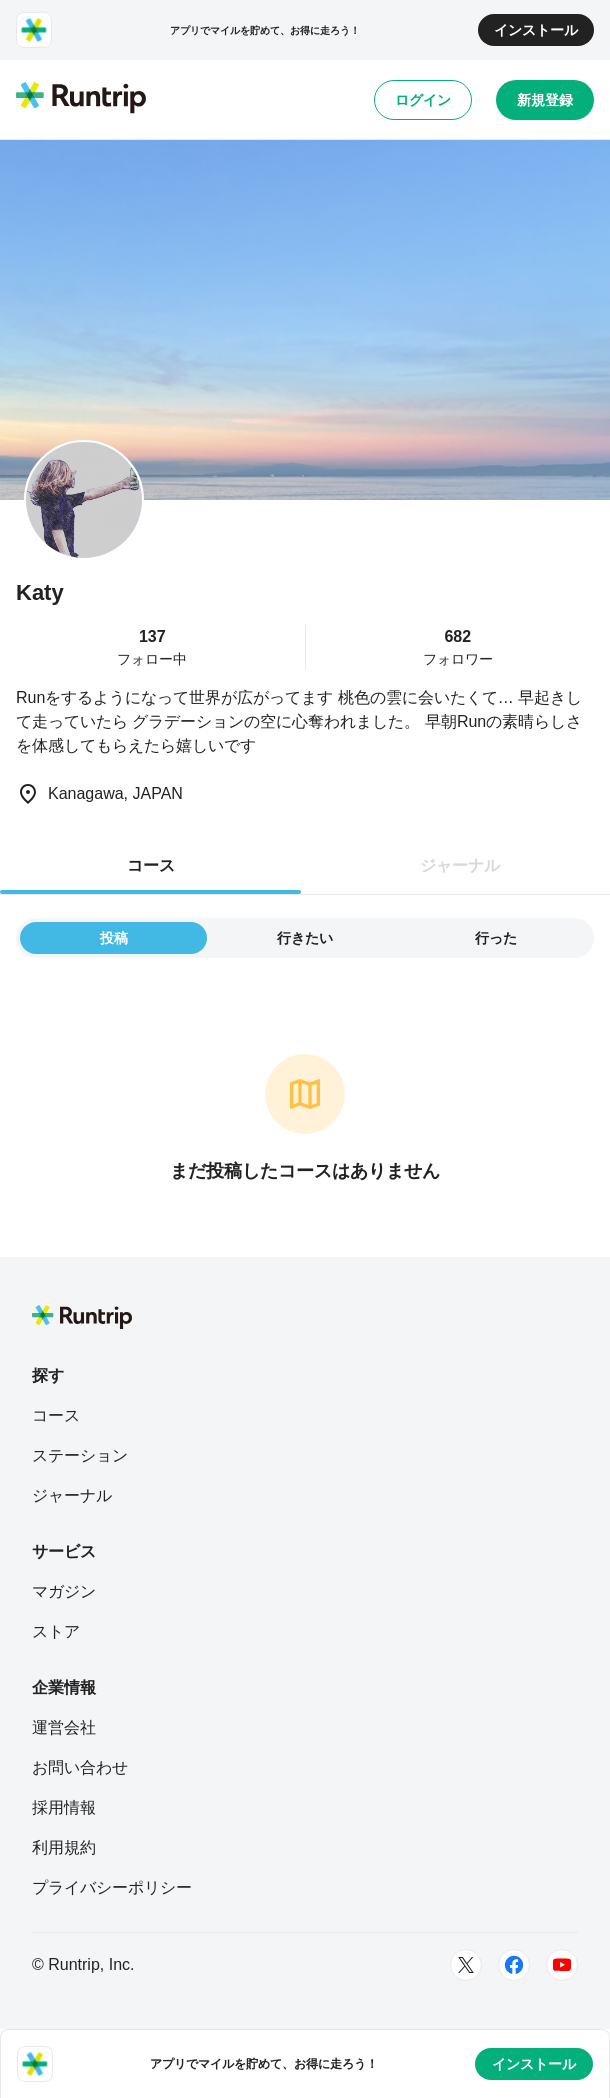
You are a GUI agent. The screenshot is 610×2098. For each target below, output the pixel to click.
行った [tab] (496, 938)
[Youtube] (562, 1965)
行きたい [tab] (305, 938)
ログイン (423, 100)
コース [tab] (151, 865)
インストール (536, 30)
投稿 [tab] (114, 938)
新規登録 (545, 100)
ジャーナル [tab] (460, 865)
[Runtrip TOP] (81, 99)
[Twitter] (466, 1965)
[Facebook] (514, 1965)
